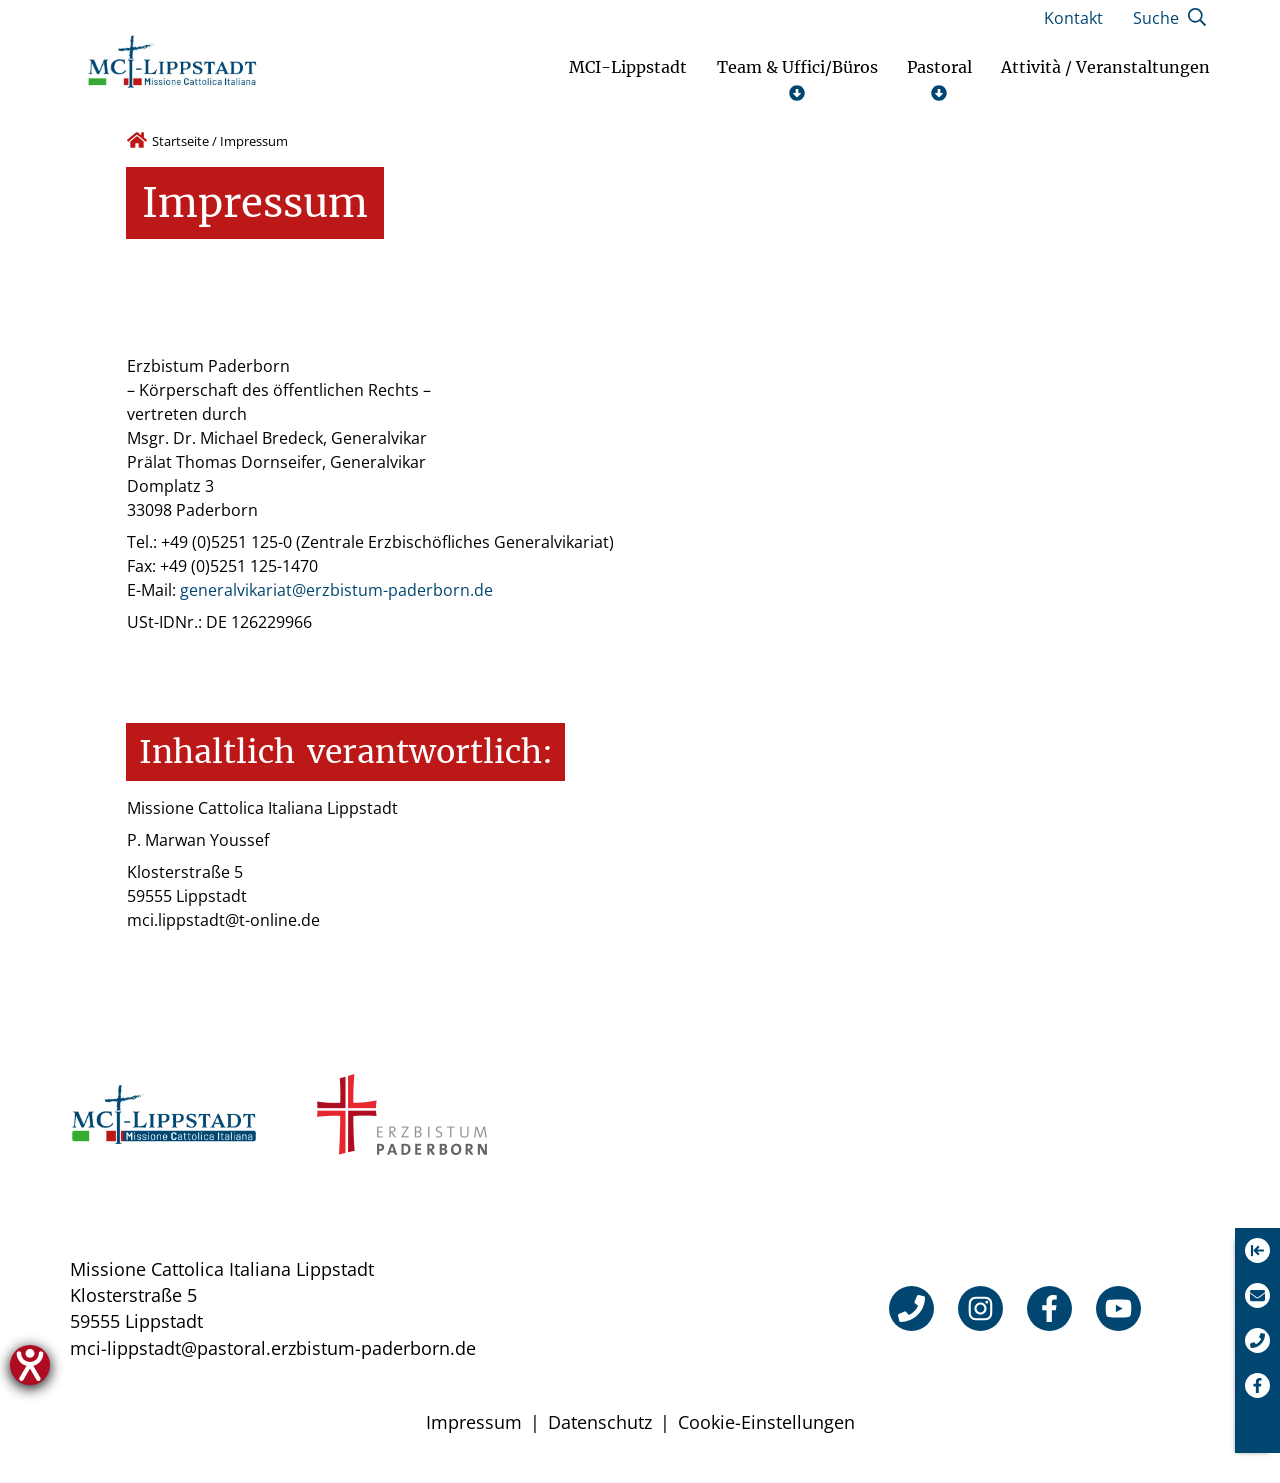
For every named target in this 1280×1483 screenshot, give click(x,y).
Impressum (474, 1422)
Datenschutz (600, 1422)
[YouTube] (1118, 1308)
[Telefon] (911, 1308)
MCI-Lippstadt (628, 67)
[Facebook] (1049, 1308)
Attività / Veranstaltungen (1105, 67)
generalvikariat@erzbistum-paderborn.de (336, 590)
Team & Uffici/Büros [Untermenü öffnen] (797, 79)
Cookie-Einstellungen (766, 1422)
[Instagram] (980, 1308)
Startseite (180, 141)
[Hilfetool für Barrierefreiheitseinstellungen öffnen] (30, 1365)
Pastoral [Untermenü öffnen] (939, 79)
